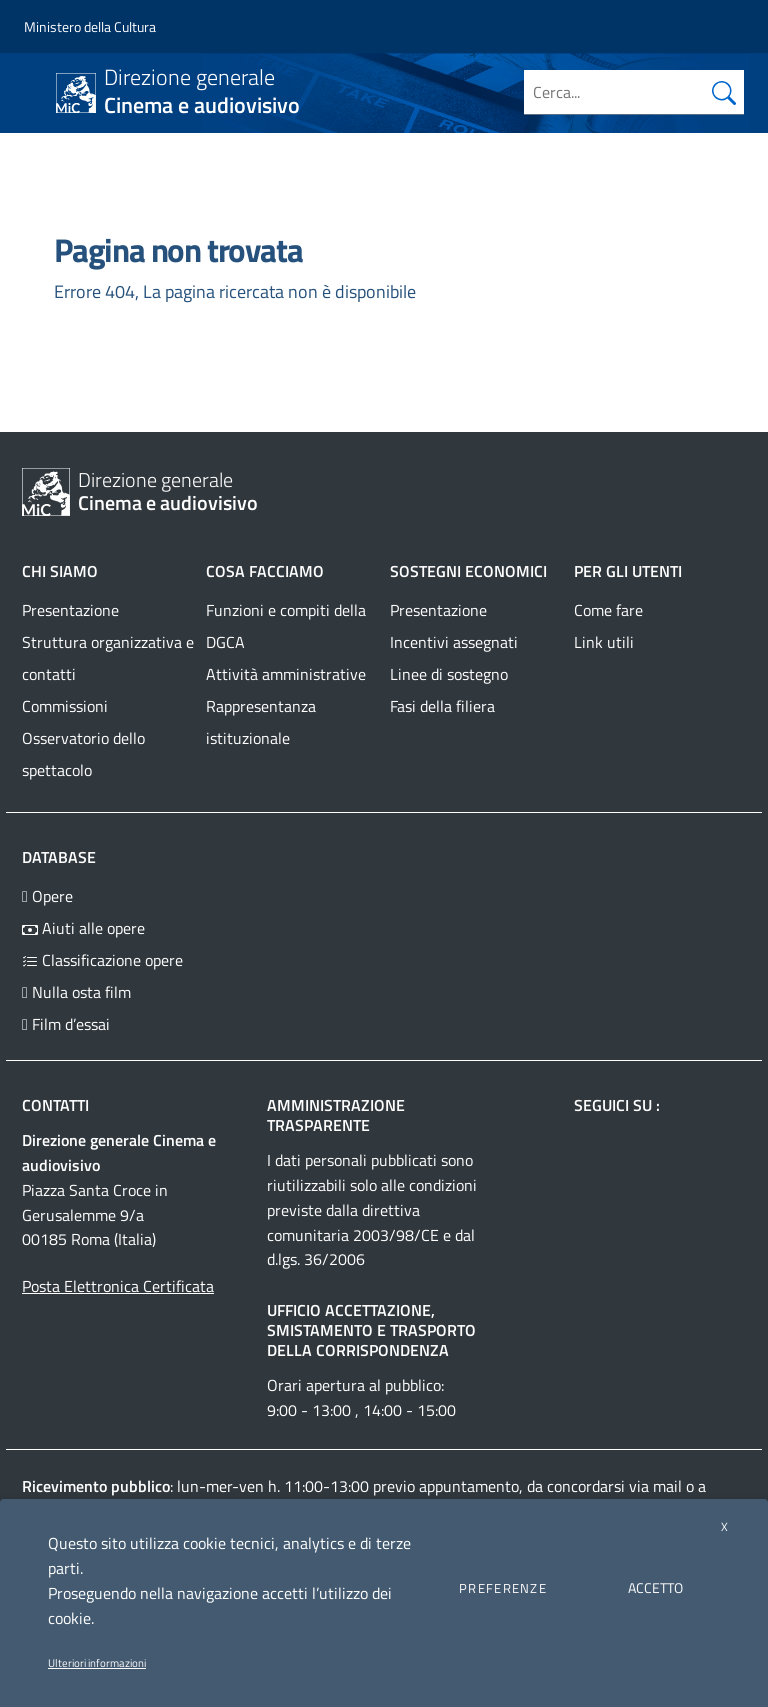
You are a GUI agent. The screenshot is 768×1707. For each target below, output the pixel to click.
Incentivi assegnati (454, 642)
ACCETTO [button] (655, 1587)
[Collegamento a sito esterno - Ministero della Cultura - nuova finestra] (90, 27)
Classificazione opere (102, 960)
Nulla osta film (76, 992)
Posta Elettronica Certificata (118, 1286)
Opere (47, 896)
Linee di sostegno (449, 674)
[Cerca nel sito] (724, 92)
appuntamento (469, 1486)
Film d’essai (66, 1024)
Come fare (608, 610)
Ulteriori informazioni (97, 1663)
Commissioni (65, 706)
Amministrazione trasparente (336, 1115)
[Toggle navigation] (34, 91)
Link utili (604, 642)
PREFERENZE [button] (503, 1588)
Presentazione (70, 610)
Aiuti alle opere (83, 928)
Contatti (55, 1105)
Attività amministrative (286, 674)
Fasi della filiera (442, 706)
